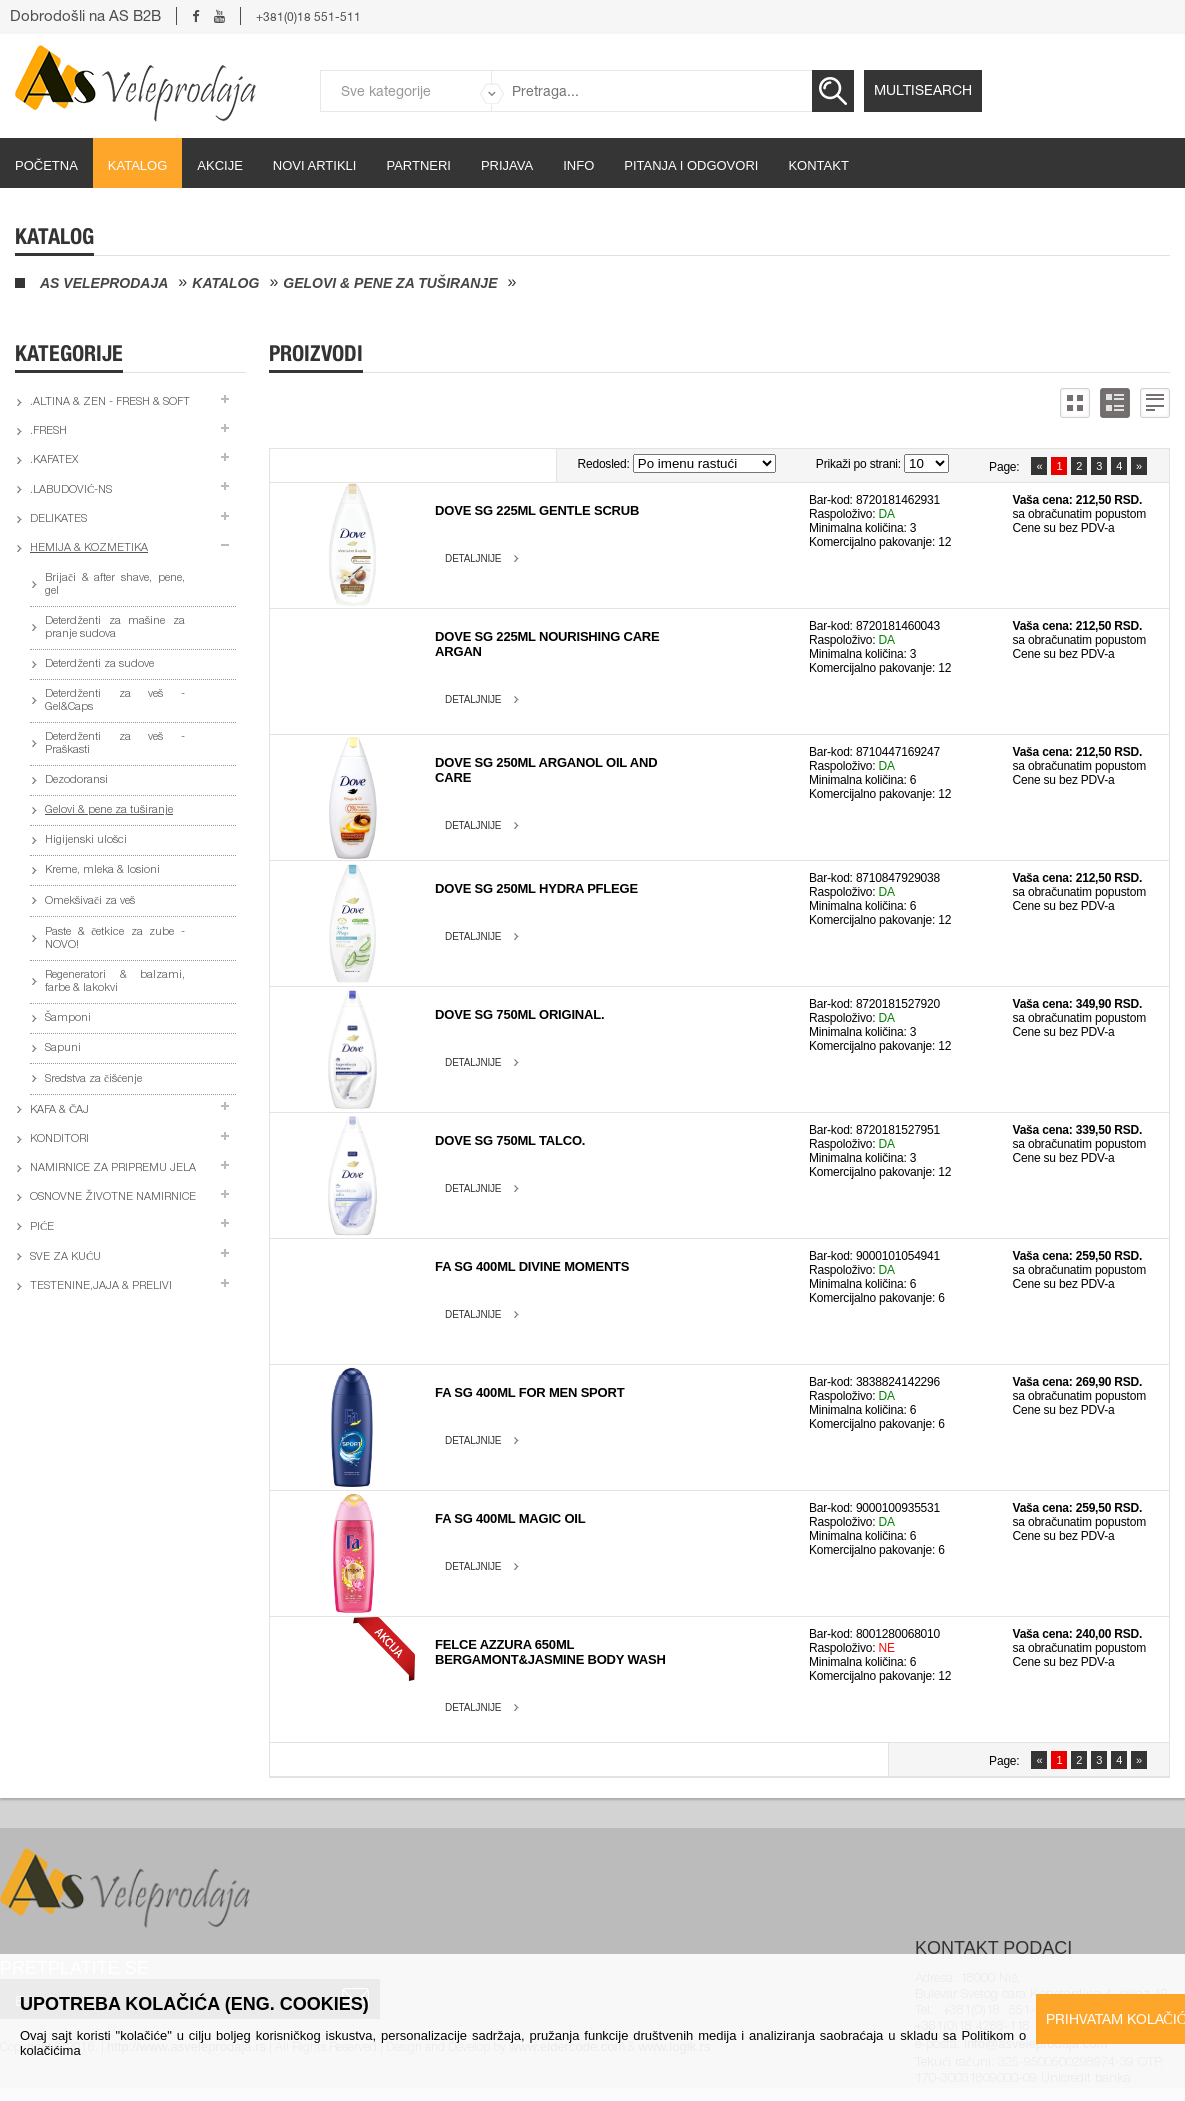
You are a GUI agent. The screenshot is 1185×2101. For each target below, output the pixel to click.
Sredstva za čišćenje (93, 1079)
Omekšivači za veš (90, 901)
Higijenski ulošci (86, 840)
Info (578, 165)
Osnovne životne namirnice (113, 1197)
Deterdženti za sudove (99, 664)
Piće (42, 1227)
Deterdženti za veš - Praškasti (115, 744)
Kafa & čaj (59, 1110)
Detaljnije (473, 558)
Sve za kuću (65, 1257)
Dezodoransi (76, 780)
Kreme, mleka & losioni (102, 870)
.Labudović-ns (71, 490)
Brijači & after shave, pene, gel (115, 585)
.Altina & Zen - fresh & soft (110, 402)
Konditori (59, 1139)
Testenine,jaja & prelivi (101, 1286)
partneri (418, 165)
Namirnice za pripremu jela (113, 1168)
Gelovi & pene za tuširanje (390, 283)
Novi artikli (315, 165)
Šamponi (68, 1018)
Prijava (507, 165)
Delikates (58, 519)
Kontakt (818, 165)
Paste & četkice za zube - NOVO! (115, 939)
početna (46, 165)
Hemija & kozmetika (89, 548)
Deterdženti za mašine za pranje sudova (115, 628)
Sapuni (63, 1048)
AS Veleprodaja (104, 283)
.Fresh (48, 431)
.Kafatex (54, 460)
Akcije (220, 165)
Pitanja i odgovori (691, 165)
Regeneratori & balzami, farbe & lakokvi (115, 982)
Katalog (137, 165)
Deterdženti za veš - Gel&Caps (115, 701)
